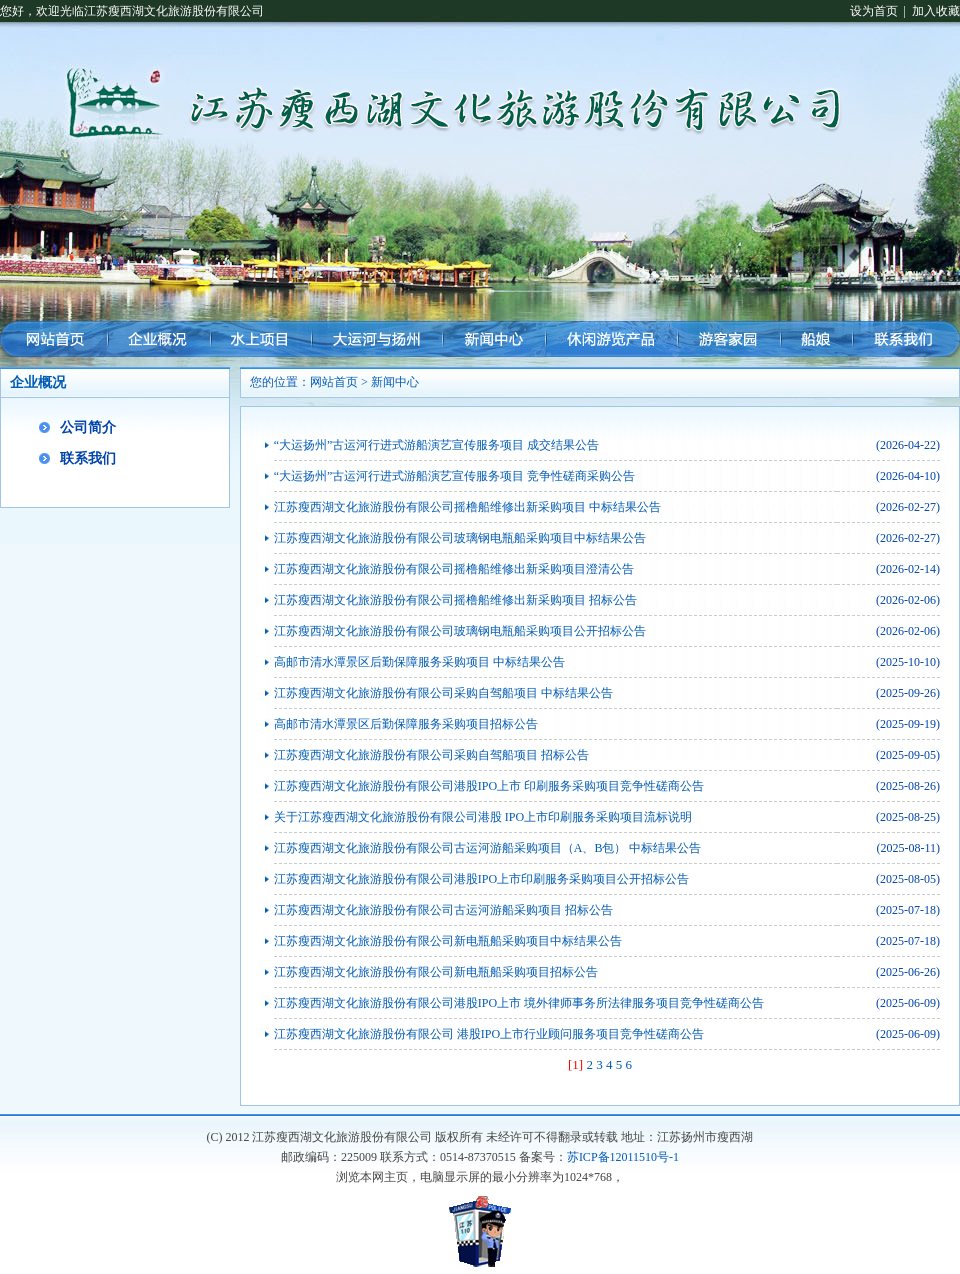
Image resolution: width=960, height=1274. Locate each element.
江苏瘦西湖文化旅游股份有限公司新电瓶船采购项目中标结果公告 (448, 941)
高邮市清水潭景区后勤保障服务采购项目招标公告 (406, 724)
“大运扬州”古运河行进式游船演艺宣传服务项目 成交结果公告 (437, 445)
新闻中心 (395, 382)
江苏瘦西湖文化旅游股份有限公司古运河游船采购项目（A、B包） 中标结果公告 (488, 848)
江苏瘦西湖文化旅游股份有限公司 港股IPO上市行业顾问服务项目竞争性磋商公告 (489, 1034)
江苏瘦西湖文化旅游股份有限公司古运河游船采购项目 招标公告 (443, 910)
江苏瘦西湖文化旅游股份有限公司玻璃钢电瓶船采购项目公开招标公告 (460, 631)
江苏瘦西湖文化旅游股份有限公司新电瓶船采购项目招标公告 (436, 972)
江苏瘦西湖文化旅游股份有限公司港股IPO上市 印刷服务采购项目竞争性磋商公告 (489, 786)
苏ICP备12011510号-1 (623, 1157)
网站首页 (334, 382)
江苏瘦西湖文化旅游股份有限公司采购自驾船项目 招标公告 (431, 755)
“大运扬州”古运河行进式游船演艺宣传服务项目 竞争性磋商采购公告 (455, 476)
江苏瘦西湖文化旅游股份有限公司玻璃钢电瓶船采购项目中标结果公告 (460, 538)
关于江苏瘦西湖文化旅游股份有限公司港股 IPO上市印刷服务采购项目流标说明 (483, 817)
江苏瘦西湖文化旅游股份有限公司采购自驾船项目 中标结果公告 (443, 693)
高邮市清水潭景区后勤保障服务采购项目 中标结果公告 (419, 662)
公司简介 (88, 427)
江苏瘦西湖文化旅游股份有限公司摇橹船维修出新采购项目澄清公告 (454, 569)
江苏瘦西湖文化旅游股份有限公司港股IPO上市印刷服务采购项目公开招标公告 (481, 879)
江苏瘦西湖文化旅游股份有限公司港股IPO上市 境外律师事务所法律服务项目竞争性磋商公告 (519, 1003)
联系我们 (88, 458)
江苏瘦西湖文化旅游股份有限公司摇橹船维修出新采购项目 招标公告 (455, 600)
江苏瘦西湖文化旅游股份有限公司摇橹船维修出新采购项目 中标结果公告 (467, 507)
